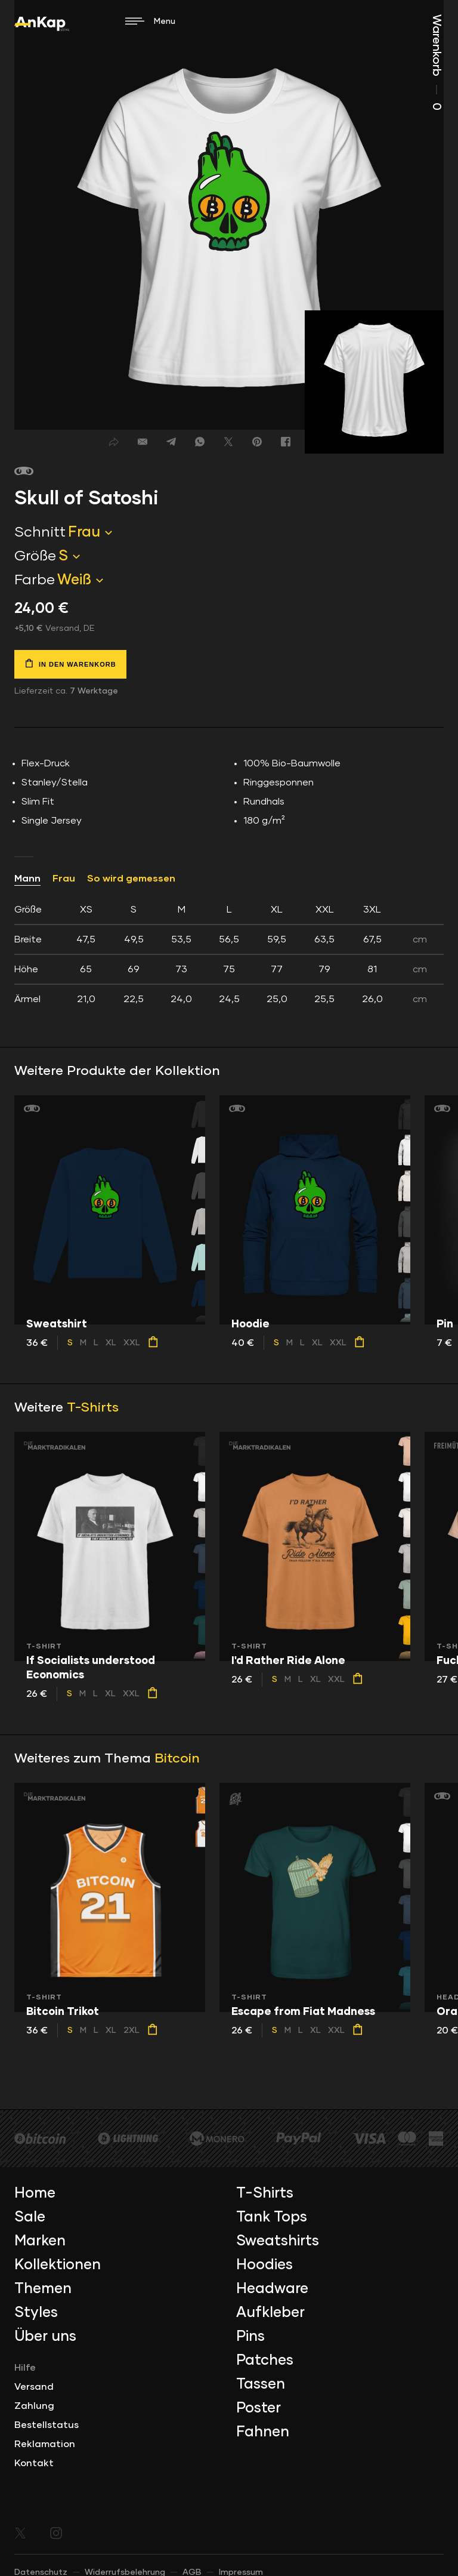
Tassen (260, 2384)
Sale (29, 2217)
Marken (40, 2241)
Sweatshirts (277, 2241)
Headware (272, 2289)
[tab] (229, 954)
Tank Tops (271, 2217)
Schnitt (40, 532)
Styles (36, 2313)
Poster (258, 2408)
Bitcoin (177, 1758)
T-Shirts (93, 1408)
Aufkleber (270, 2313)
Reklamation (44, 2444)
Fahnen (262, 2432)
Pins (250, 2337)
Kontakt (34, 2463)
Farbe (34, 580)
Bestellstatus (46, 2425)
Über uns (45, 2337)
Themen (43, 2289)
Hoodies (264, 2265)
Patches (264, 2360)
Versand (34, 2387)
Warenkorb (436, 62)
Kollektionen (57, 2265)
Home (34, 2193)
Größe (35, 556)
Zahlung (34, 2406)
